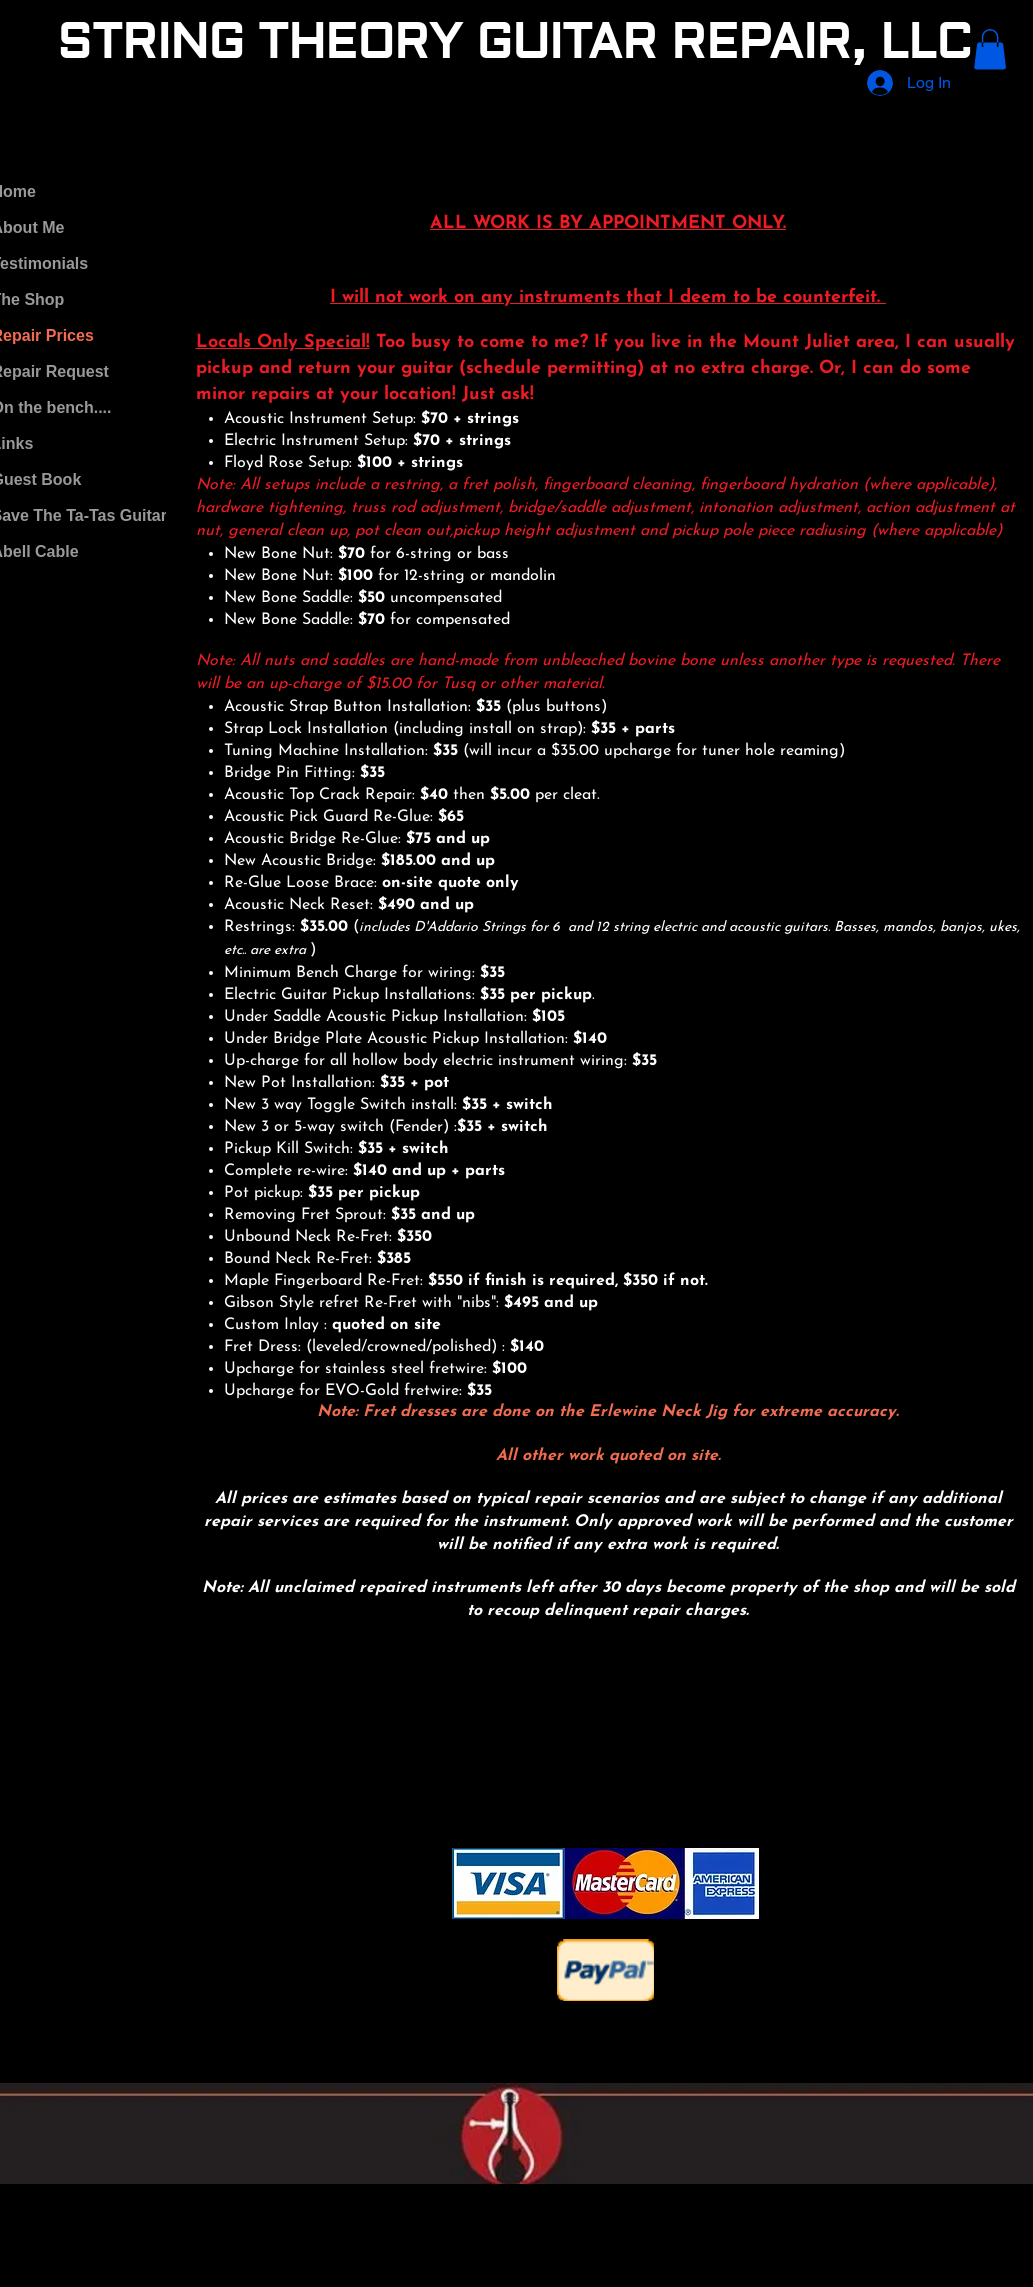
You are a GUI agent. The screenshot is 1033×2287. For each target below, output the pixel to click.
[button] (990, 49)
